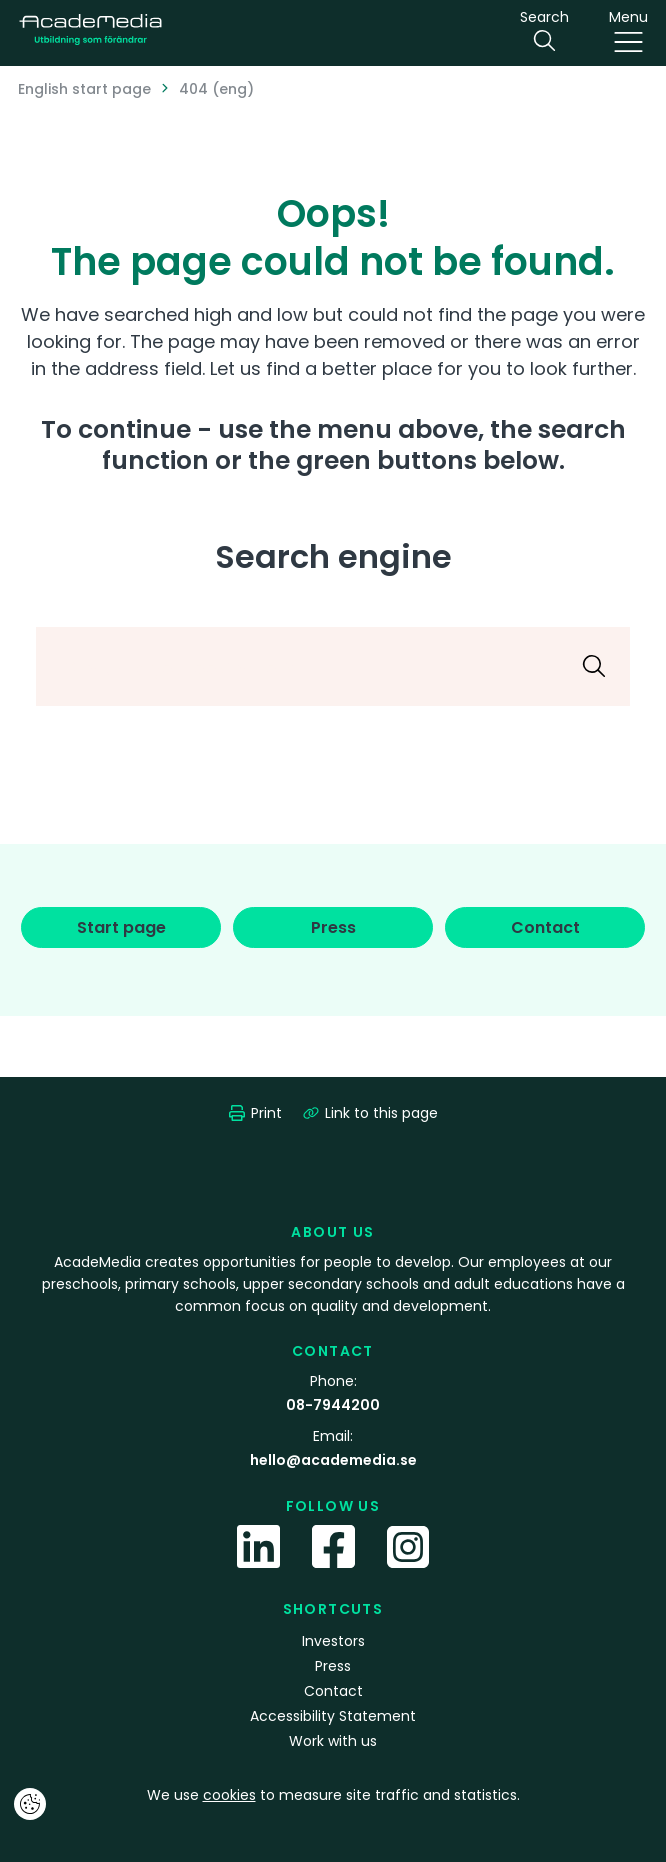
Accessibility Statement (333, 1716)
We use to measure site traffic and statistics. (333, 1795)
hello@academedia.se (333, 1460)
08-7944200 (333, 1405)
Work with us (333, 1741)
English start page (84, 89)
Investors (333, 1641)
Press (333, 1666)
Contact (333, 1691)
